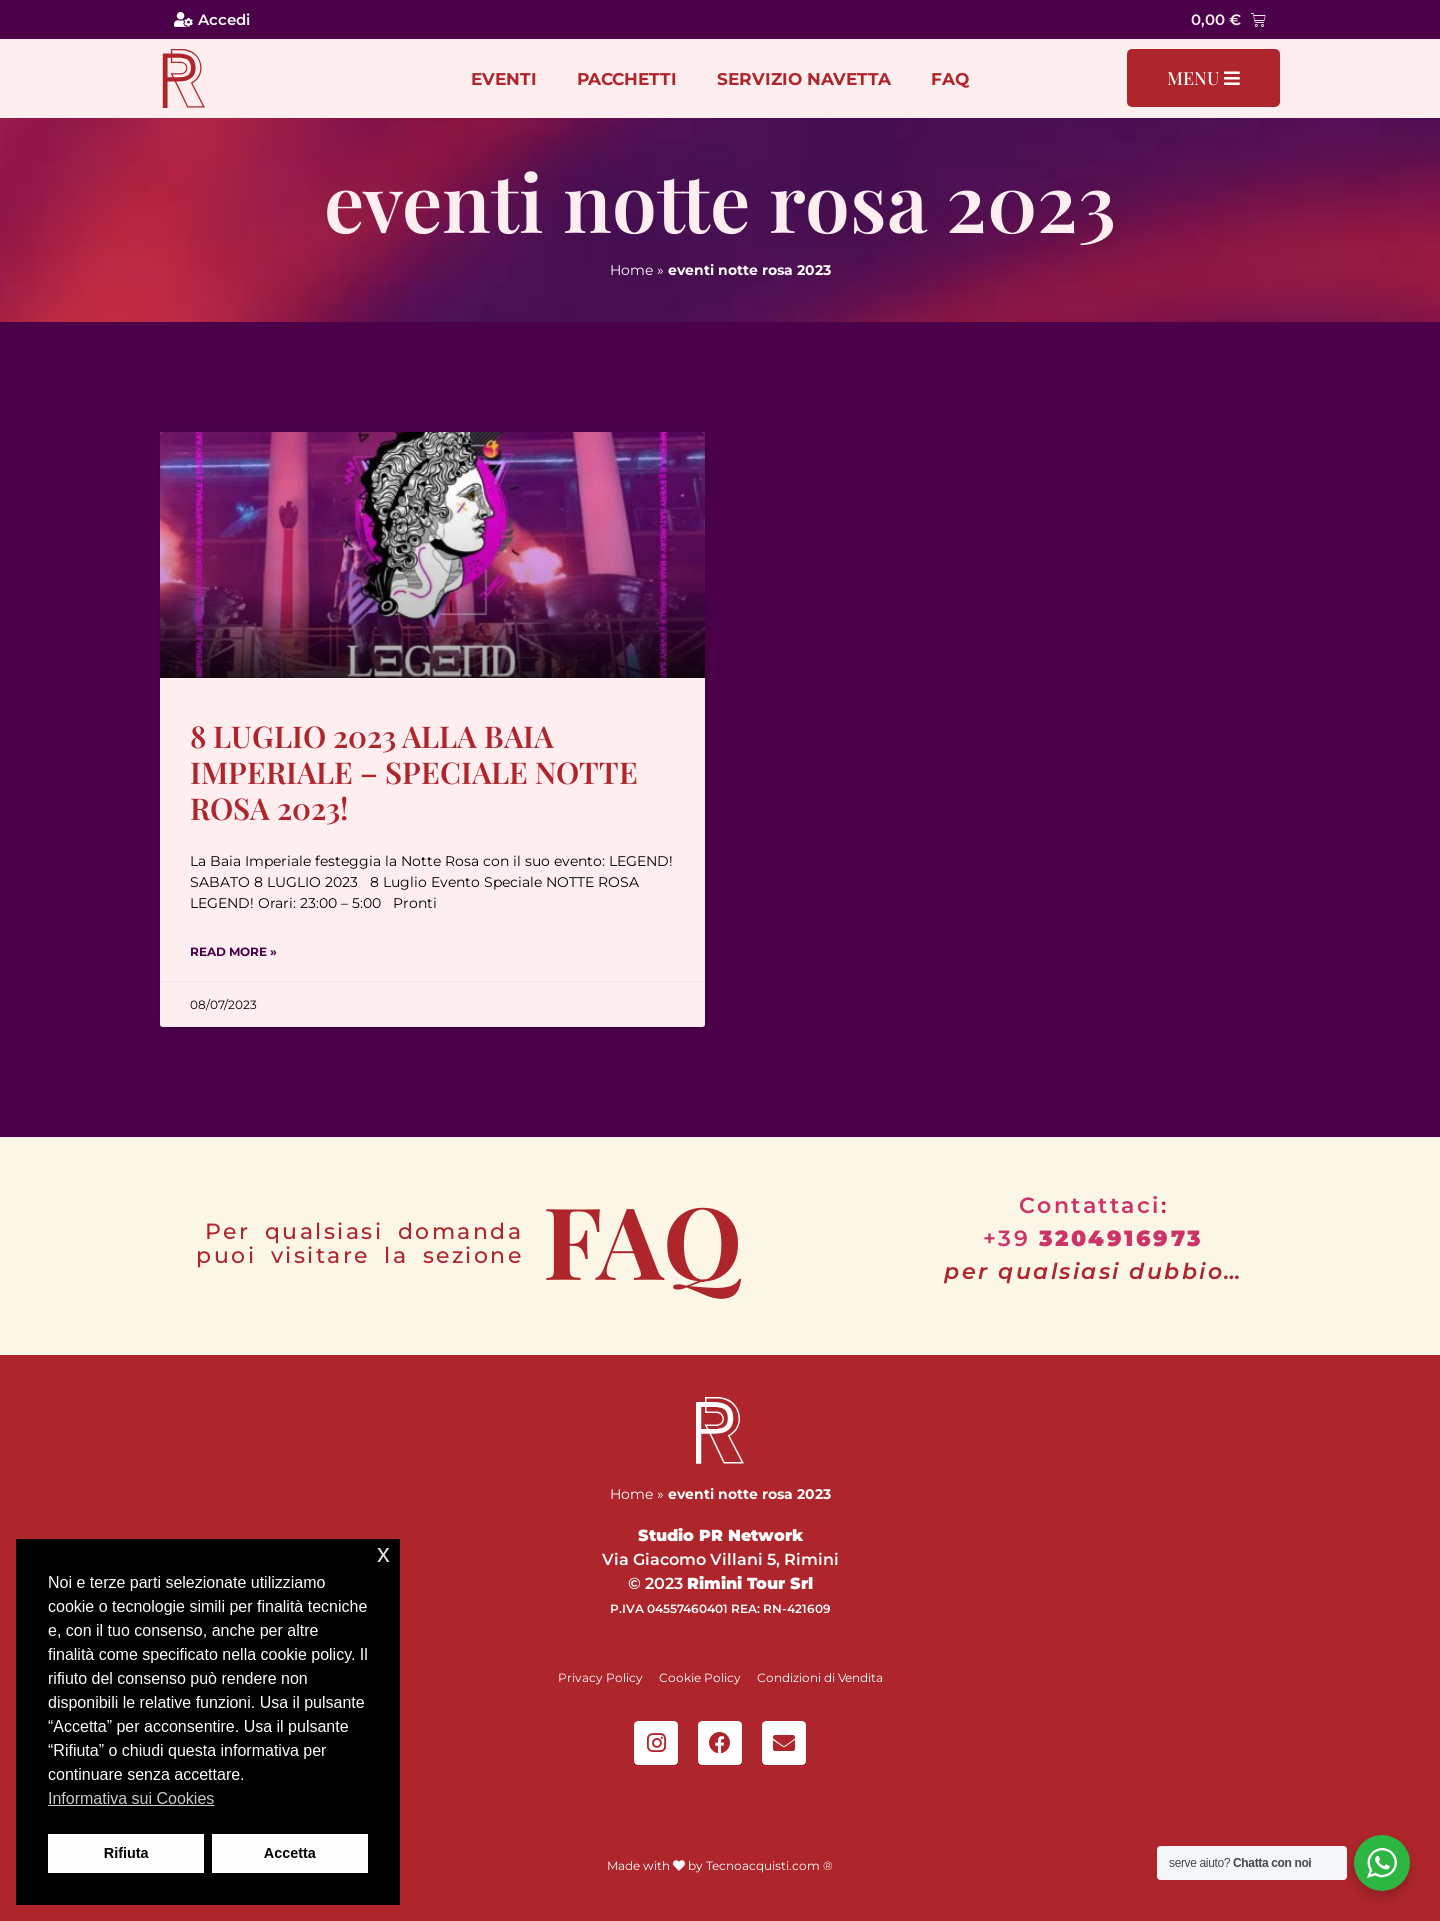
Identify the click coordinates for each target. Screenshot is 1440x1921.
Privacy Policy (600, 1677)
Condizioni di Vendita (820, 1677)
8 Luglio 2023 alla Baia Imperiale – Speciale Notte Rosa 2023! (414, 772)
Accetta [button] (290, 1853)
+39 (1093, 1238)
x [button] (383, 1553)
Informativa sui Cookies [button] (131, 1798)
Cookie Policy (700, 1677)
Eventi (504, 79)
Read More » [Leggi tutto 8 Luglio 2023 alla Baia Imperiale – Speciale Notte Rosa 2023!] (233, 951)
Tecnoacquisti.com (763, 1865)
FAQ (950, 79)
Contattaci (1090, 1205)
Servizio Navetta (804, 79)
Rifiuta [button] (126, 1853)
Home (631, 270)
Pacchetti (627, 79)
